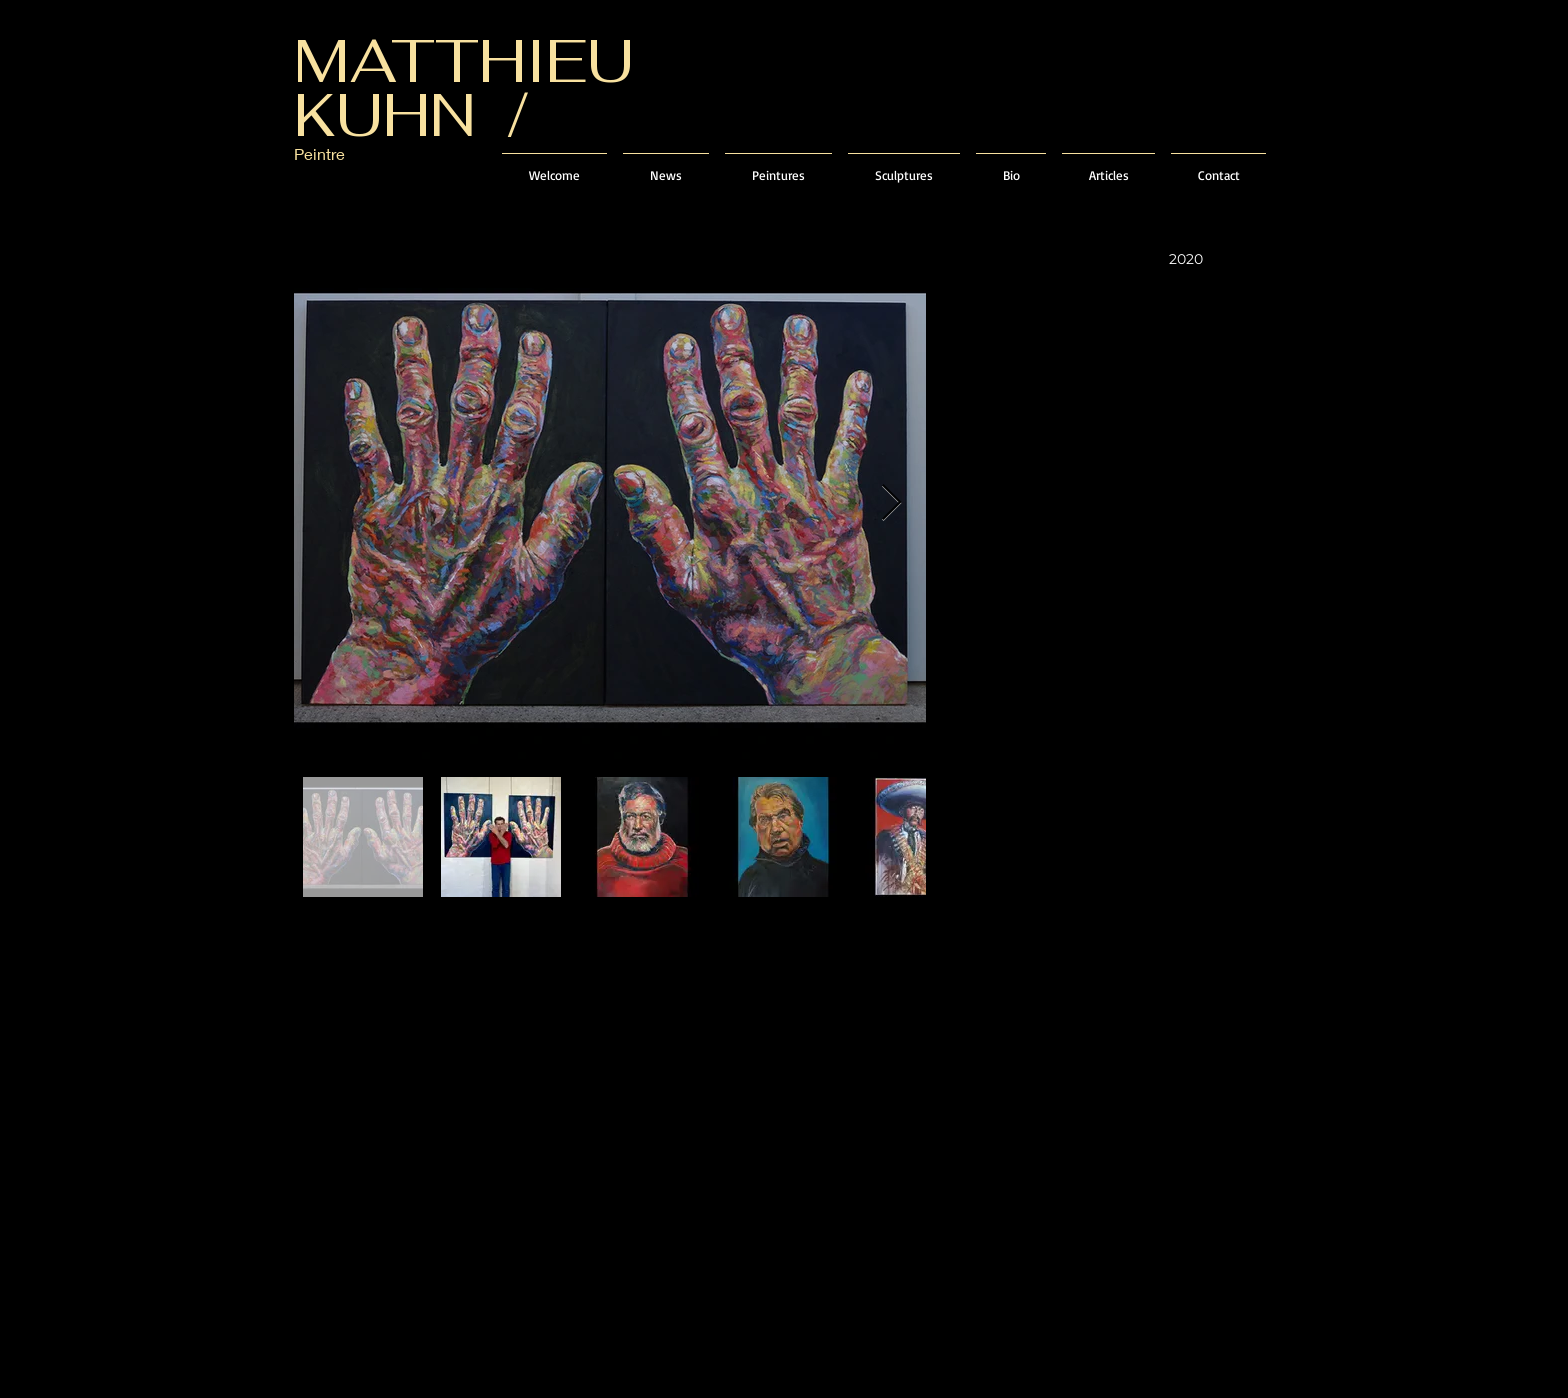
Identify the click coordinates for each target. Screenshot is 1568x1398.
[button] (778, 166)
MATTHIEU (464, 61)
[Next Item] (891, 503)
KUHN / (411, 115)
